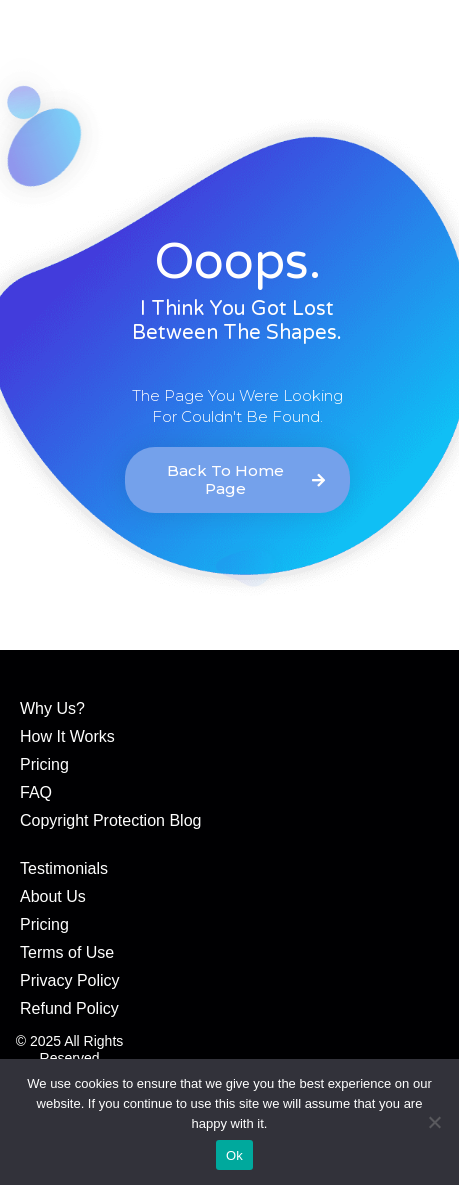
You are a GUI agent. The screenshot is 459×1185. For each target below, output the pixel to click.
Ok (234, 1155)
